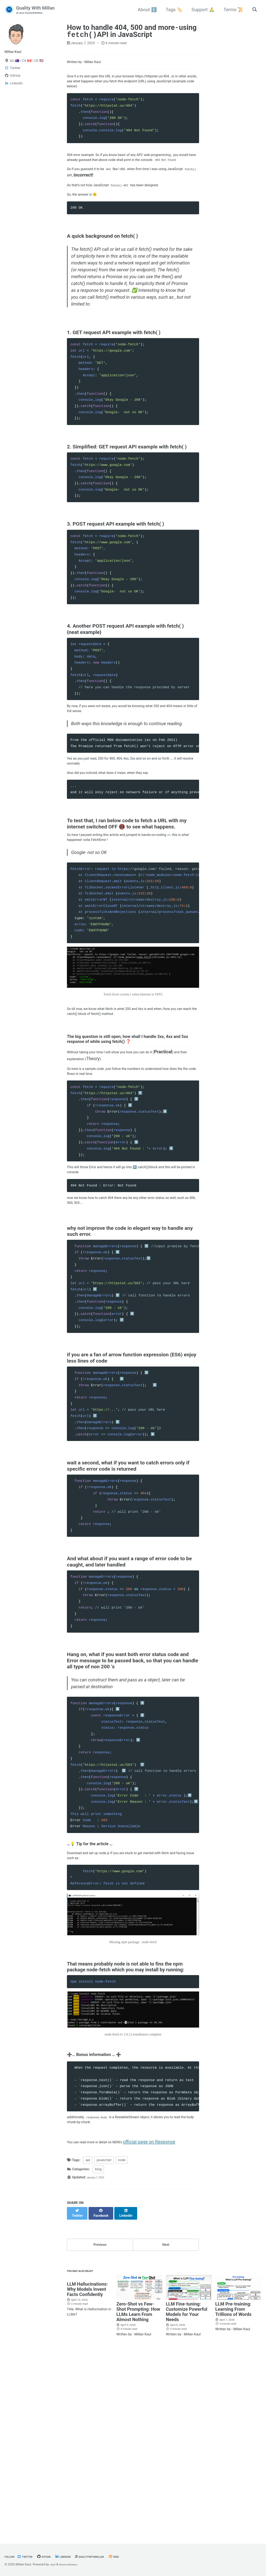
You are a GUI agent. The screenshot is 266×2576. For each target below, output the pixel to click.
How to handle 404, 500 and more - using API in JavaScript (132, 32)
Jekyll (54, 2564)
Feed (140, 2557)
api (88, 2335)
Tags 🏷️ (171, 10)
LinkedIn (76, 2557)
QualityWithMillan (110, 2557)
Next (166, 2418)
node (122, 2335)
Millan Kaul (16, 52)
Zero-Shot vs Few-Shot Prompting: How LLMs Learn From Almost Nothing (138, 2490)
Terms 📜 (231, 10)
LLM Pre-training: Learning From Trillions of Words (233, 2488)
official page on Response (170, 2315)
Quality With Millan (35, 10)
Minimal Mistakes (73, 2564)
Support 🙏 (200, 10)
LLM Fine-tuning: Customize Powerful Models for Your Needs (186, 2490)
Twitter (31, 2557)
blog (98, 2344)
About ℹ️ (144, 10)
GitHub (53, 2557)
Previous (100, 2418)
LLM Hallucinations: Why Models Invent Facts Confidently (87, 2470)
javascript (104, 2335)
